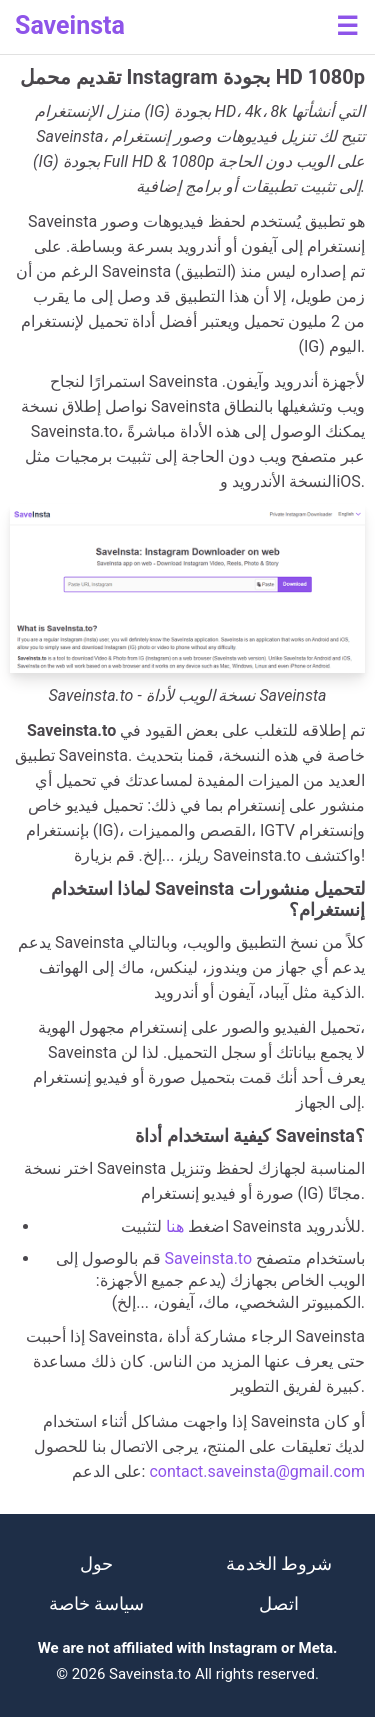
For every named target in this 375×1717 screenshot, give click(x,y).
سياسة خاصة (96, 1603)
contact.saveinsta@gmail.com (257, 1471)
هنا (175, 1226)
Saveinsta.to (209, 1258)
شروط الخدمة (279, 1563)
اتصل (279, 1603)
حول (96, 1563)
